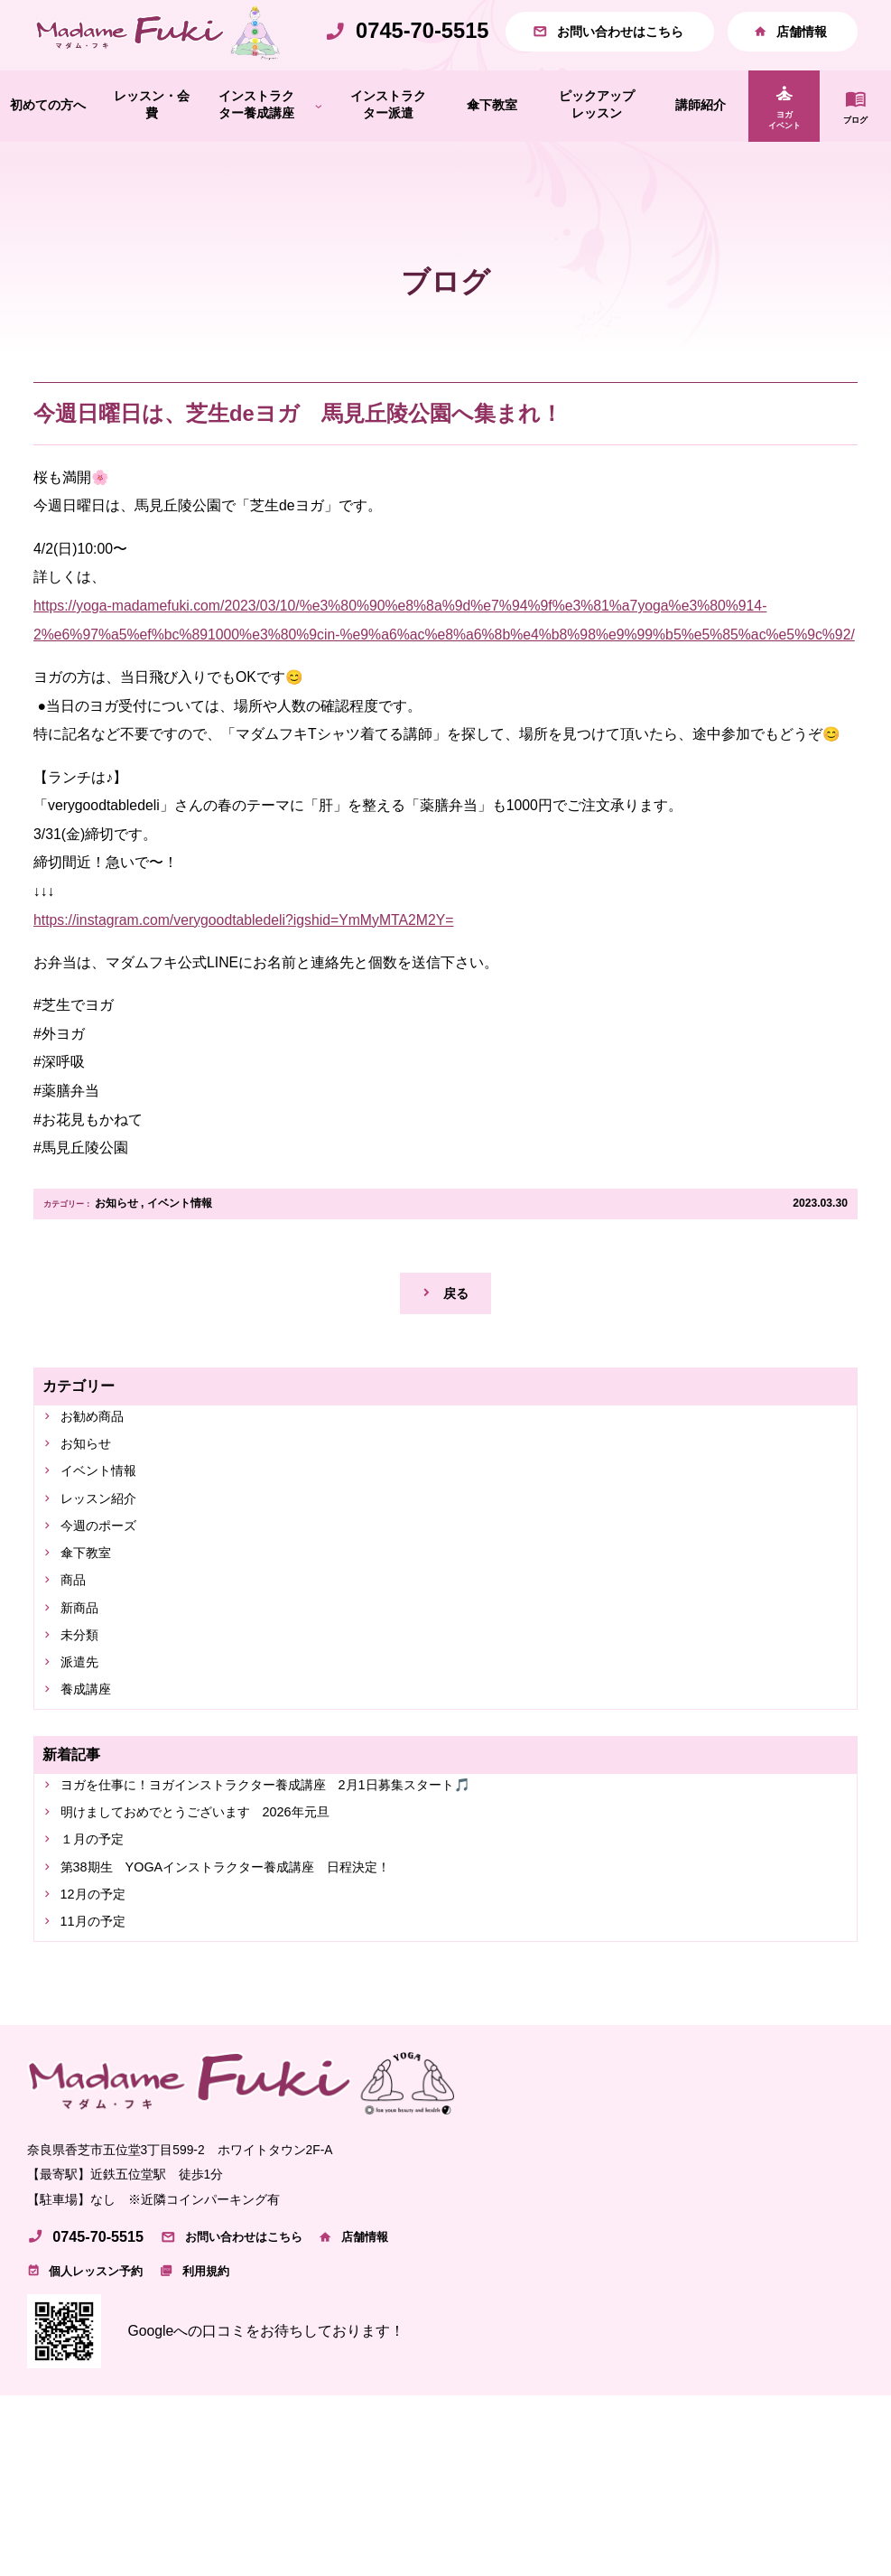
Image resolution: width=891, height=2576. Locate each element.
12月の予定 (99, 1977)
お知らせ (116, 1243)
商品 (76, 1639)
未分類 (84, 1700)
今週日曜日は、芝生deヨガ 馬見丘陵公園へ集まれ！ (297, 452)
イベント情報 (179, 1243)
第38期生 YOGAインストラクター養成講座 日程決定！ (249, 1947)
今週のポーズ (105, 1580)
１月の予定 (98, 1918)
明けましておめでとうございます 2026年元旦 (215, 1888)
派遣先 (84, 1730)
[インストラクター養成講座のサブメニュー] (318, 144)
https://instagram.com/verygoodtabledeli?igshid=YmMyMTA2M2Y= (243, 958)
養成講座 (91, 1760)
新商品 (84, 1670)
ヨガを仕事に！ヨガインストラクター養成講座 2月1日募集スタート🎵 (296, 1857)
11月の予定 (99, 2007)
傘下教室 (91, 1610)
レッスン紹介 (105, 1550)
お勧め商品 (98, 1461)
